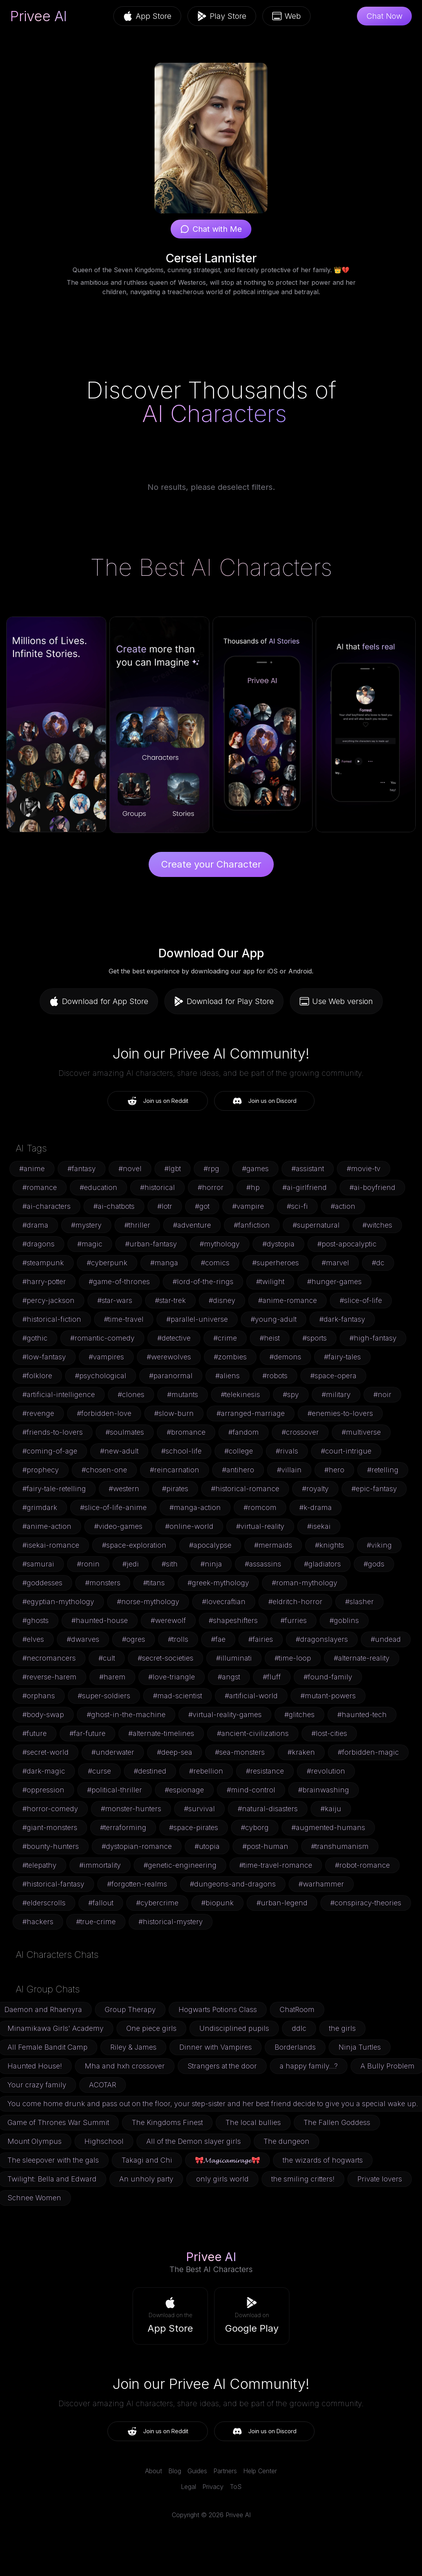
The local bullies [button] (253, 2122)
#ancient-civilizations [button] (253, 1733)
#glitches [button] (299, 1714)
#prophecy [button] (40, 1470)
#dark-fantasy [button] (342, 1319)
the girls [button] (342, 2028)
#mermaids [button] (273, 1545)
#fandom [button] (243, 1432)
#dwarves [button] (83, 1639)
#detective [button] (174, 1338)
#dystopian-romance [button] (137, 1846)
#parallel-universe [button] (197, 1319)
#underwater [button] (112, 1752)
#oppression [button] (43, 1790)
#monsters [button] (102, 1583)
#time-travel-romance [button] (275, 1865)
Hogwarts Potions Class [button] (217, 2009)
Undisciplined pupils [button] (234, 2028)
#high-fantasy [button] (373, 1338)
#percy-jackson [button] (48, 1300)
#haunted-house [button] (99, 1620)
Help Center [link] (260, 2471)
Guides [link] (197, 2471)
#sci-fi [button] (297, 1206)
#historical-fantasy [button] (53, 1884)
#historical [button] (157, 1187)
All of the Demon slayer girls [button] (193, 2141)
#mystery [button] (86, 1225)
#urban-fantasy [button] (151, 1244)
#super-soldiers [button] (104, 1696)
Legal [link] (188, 2486)
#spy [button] (291, 1394)
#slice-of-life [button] (361, 1300)
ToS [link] (236, 2486)
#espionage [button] (184, 1790)
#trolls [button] (178, 1639)
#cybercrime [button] (157, 1903)
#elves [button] (33, 1639)
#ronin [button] (88, 1564)
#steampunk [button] (43, 1263)
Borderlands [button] (295, 2047)
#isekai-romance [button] (50, 1545)
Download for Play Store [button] (224, 1001)
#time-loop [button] (293, 1658)
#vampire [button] (248, 1206)
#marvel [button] (335, 1263)
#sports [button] (314, 1338)
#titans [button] (154, 1583)
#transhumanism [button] (340, 1846)
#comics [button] (215, 1263)
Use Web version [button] (336, 1001)
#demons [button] (285, 1357)
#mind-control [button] (251, 1790)
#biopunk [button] (217, 1903)
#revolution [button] (326, 1771)
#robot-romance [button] (362, 1865)
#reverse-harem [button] (49, 1677)
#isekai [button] (319, 1526)
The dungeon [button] (286, 2141)
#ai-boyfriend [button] (372, 1187)
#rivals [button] (287, 1451)
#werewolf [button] (168, 1620)
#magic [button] (89, 1244)
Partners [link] (225, 2471)
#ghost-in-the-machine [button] (126, 1714)
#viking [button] (379, 1545)
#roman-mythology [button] (304, 1583)
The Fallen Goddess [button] (337, 2122)
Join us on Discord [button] (264, 1101)
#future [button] (34, 1733)
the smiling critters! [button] (303, 2179)
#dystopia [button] (278, 1244)
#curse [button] (99, 1771)
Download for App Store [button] (98, 1001)
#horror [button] (211, 1187)
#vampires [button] (106, 1357)
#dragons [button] (38, 1244)
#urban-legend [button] (281, 1903)
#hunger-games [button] (334, 1281)
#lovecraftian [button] (224, 1601)
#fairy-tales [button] (342, 1357)
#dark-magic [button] (43, 1771)
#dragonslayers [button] (322, 1639)
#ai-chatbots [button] (114, 1206)
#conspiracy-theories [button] (365, 1903)
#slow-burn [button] (174, 1413)
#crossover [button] (300, 1432)
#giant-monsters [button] (49, 1827)
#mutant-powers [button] (328, 1696)
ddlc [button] (299, 2028)
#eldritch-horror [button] (295, 1601)
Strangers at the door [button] (222, 2066)
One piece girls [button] (151, 2028)
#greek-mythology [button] (218, 1583)
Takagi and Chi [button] (147, 2160)
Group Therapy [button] (130, 2009)
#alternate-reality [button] (361, 1658)
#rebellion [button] (206, 1771)
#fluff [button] (272, 1677)
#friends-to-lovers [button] (52, 1432)
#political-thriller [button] (114, 1790)
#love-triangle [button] (171, 1677)
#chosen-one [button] (104, 1470)
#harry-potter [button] (44, 1281)
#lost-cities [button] (329, 1733)
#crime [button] (225, 1338)
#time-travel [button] (124, 1319)
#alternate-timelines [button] (161, 1733)
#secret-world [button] (45, 1752)
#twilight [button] (270, 1281)
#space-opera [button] (333, 1376)
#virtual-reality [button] (260, 1526)
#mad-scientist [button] (177, 1696)
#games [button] (255, 1168)
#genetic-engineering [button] (180, 1865)
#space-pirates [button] (193, 1827)
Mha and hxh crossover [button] (125, 2066)
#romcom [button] (260, 1507)
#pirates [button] (175, 1488)
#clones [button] (131, 1394)
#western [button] (124, 1488)
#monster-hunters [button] (131, 1809)
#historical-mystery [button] (170, 1921)
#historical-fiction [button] (51, 1319)
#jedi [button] (130, 1564)
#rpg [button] (211, 1168)
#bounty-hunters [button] (50, 1846)
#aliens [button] (227, 1376)
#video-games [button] (118, 1526)
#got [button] (202, 1206)
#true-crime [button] (96, 1921)
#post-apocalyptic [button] (347, 1244)
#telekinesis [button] (240, 1394)
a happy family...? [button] (309, 2066)
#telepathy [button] (39, 1865)
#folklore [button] (37, 1376)
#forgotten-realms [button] (137, 1884)
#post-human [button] (265, 1846)
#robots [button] (274, 1376)
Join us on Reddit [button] (157, 1101)
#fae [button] (218, 1639)
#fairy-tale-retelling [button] (54, 1488)
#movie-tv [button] (363, 1168)
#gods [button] (374, 1564)
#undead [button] (386, 1639)
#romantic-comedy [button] (102, 1338)
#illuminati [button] (234, 1658)
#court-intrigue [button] (346, 1451)
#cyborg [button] (255, 1827)
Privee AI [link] (38, 16)
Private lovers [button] (379, 2179)
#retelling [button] (382, 1470)
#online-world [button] (189, 1526)
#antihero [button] (238, 1470)
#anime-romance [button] (287, 1300)
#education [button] (98, 1187)
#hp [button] (253, 1187)
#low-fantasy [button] (44, 1357)
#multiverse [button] (361, 1432)
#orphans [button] (38, 1696)
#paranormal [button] (171, 1376)
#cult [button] (106, 1658)
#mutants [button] (182, 1394)
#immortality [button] (100, 1865)
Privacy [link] (213, 2486)
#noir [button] (382, 1394)
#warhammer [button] (321, 1884)
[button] (170, 2316)
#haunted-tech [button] (362, 1714)
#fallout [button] (100, 1903)
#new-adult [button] (119, 1451)
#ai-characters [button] (46, 1206)
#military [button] (336, 1394)
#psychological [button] (100, 1376)
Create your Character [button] (211, 864)
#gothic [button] (34, 1338)
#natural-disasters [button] (268, 1809)
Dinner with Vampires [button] (215, 2047)
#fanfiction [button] (252, 1225)
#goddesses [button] (42, 1583)
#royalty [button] (315, 1488)
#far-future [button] (87, 1733)
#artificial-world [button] (251, 1696)
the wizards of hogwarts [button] (323, 2160)
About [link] (153, 2471)
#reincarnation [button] (174, 1470)
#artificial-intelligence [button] (58, 1394)
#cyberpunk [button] (107, 1263)
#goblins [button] (344, 1620)
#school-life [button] (181, 1451)
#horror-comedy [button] (50, 1809)
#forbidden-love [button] (104, 1413)
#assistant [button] (307, 1168)
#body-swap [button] (43, 1714)
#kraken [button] (301, 1752)
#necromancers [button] (49, 1658)
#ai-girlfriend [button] (304, 1187)
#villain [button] (289, 1470)
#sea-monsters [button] (240, 1752)
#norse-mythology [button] (148, 1601)
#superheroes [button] (275, 1263)
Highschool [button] (104, 2141)
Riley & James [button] (133, 2047)
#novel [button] (130, 1168)
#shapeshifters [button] (233, 1620)
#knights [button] (329, 1545)
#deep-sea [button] (174, 1752)
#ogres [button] (133, 1639)
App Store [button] (147, 16)
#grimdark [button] (39, 1507)
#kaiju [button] (330, 1809)
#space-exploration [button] (134, 1545)
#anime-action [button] (46, 1526)
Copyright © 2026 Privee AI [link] (211, 2515)
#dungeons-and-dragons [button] (233, 1884)
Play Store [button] (221, 16)
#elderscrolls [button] (43, 1903)
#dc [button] (378, 1263)
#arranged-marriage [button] (250, 1413)
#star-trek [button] (170, 1300)
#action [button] (343, 1206)
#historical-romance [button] (245, 1488)
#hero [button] (334, 1470)
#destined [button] (150, 1771)
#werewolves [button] (169, 1357)
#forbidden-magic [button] (368, 1752)
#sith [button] (170, 1564)
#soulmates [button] (125, 1432)
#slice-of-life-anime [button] (113, 1507)
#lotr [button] (164, 1206)
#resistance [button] (265, 1771)
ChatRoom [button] (297, 2009)
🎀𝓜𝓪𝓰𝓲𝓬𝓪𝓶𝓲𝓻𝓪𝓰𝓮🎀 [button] (227, 2160)
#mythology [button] (220, 1244)
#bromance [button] (186, 1432)
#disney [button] (222, 1300)
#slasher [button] (359, 1601)
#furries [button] (293, 1620)
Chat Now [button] (384, 16)
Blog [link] (174, 2471)
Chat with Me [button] (211, 229)
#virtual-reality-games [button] (225, 1714)
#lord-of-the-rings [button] (203, 1281)
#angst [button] (229, 1677)
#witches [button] (377, 1225)
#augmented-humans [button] (328, 1827)
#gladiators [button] (322, 1564)
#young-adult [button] (273, 1319)
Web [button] (286, 16)
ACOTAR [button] (102, 2085)
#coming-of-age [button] (49, 1451)
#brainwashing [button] (323, 1790)
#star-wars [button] (114, 1300)
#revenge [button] (38, 1413)
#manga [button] (164, 1263)
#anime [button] (32, 1168)
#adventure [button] (192, 1225)
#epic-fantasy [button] (374, 1488)
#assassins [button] (263, 1564)
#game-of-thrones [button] (119, 1281)
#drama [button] (35, 1225)
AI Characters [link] (214, 413)
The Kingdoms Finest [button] (167, 2122)
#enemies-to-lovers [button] (340, 1413)
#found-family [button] (328, 1677)
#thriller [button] (137, 1225)
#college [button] (238, 1451)
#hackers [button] (37, 1921)
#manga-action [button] (195, 1507)
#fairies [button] (260, 1639)
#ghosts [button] (35, 1620)
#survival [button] (199, 1809)
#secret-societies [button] (165, 1658)
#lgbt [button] (172, 1168)
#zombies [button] (230, 1357)
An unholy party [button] (146, 2179)
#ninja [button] (211, 1564)
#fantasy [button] (81, 1168)
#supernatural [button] (316, 1225)
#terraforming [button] (123, 1827)
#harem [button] (112, 1677)
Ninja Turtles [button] (359, 2047)
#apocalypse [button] (210, 1545)
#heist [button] (270, 1338)
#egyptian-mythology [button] (58, 1601)
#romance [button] (39, 1187)
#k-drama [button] (315, 1507)
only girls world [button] (222, 2179)
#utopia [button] (207, 1846)
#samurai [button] (38, 1564)
